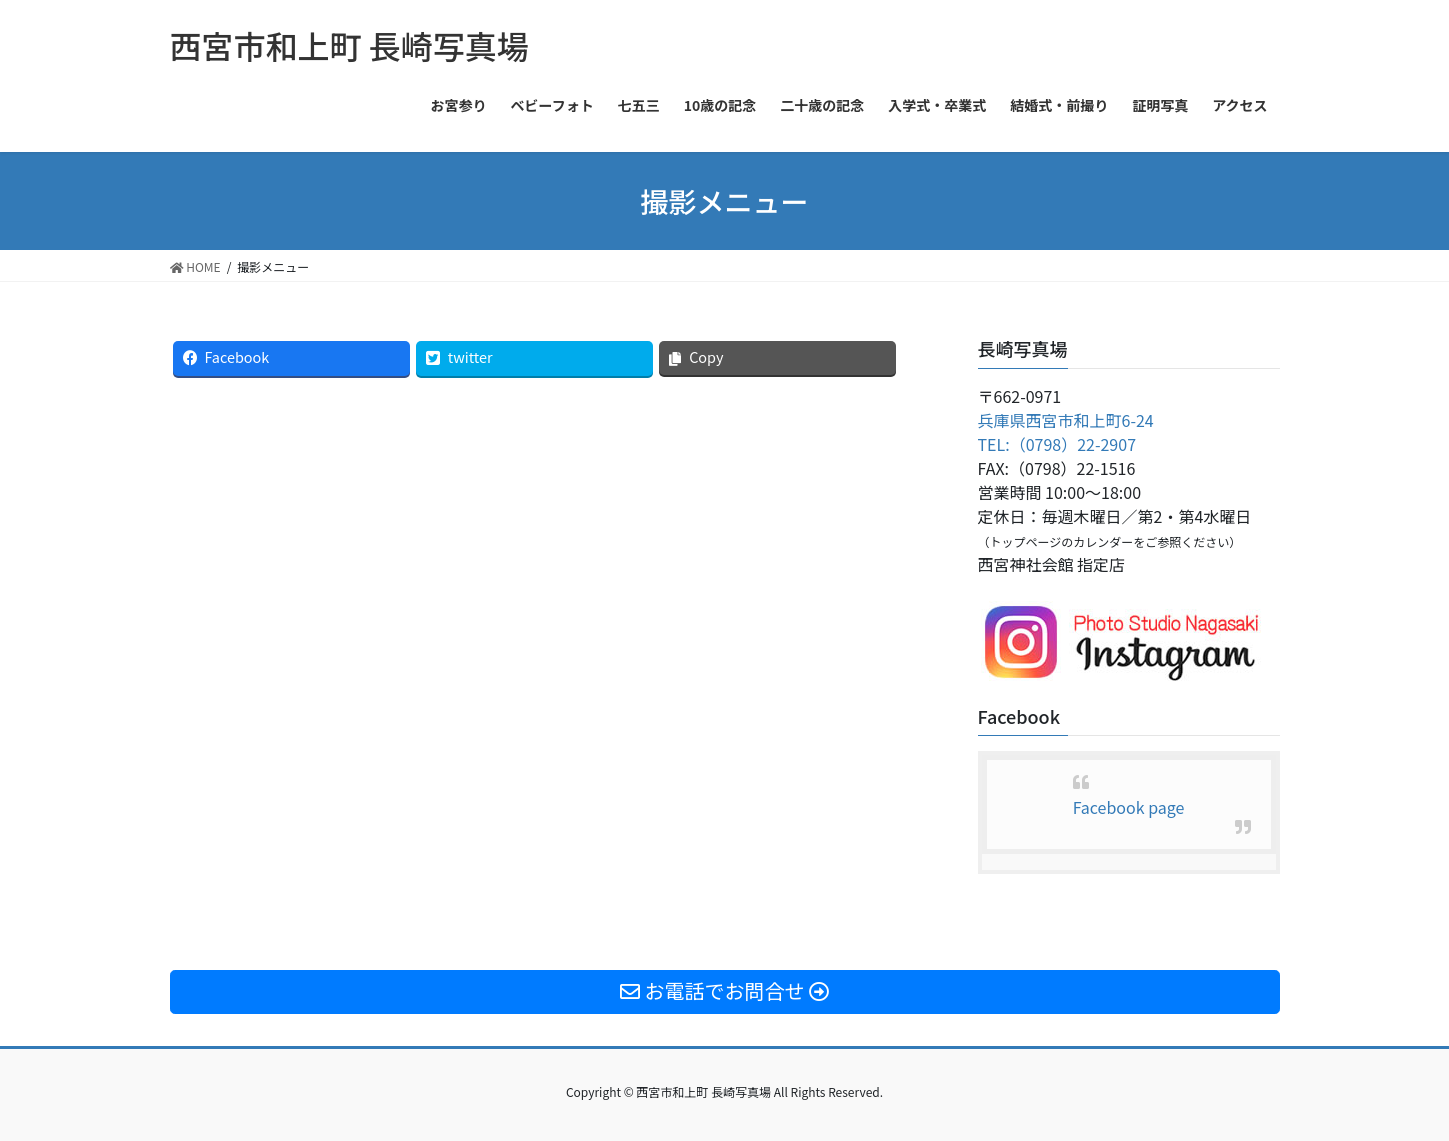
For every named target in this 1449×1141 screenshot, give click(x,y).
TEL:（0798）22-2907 (1057, 444)
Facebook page (1129, 807)
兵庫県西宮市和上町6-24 (1066, 420)
